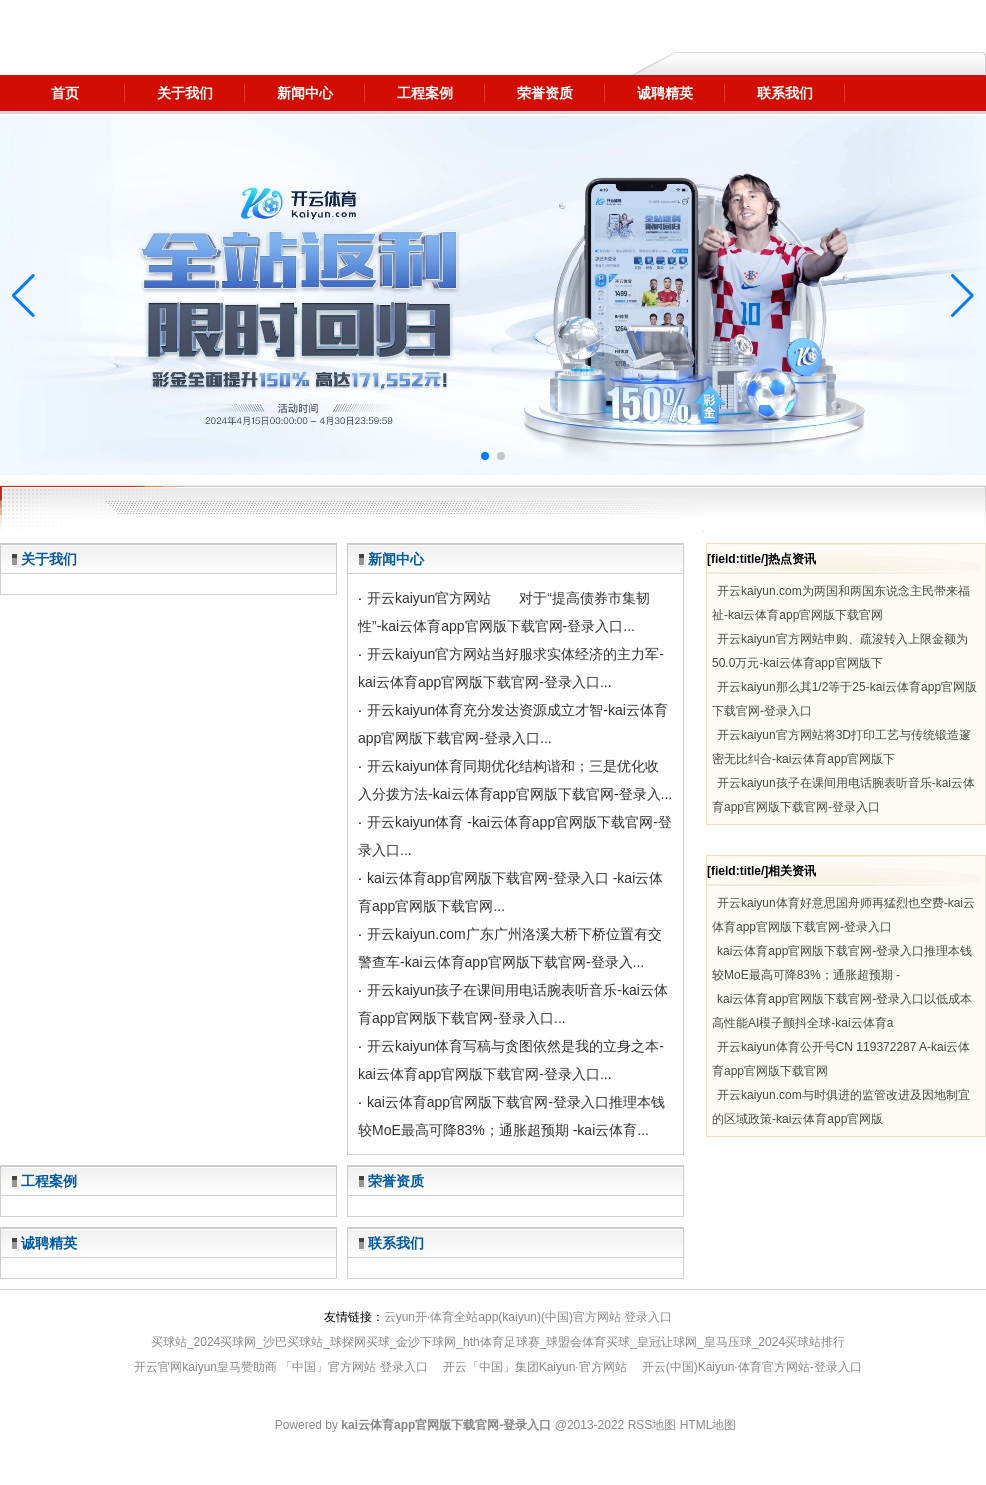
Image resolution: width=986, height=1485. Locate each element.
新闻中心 (396, 559)
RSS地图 (652, 1425)
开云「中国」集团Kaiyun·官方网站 (535, 1367)
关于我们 (49, 559)
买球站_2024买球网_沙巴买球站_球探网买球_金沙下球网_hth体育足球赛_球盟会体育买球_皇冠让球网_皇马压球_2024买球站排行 (498, 1342)
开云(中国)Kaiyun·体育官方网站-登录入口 (752, 1367)
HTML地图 (708, 1425)
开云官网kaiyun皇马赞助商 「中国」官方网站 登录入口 (280, 1367)
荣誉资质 (396, 1181)
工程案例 (49, 1181)
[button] (962, 296)
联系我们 (396, 1243)
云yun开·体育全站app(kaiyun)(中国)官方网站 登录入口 (528, 1317)
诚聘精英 (49, 1243)
